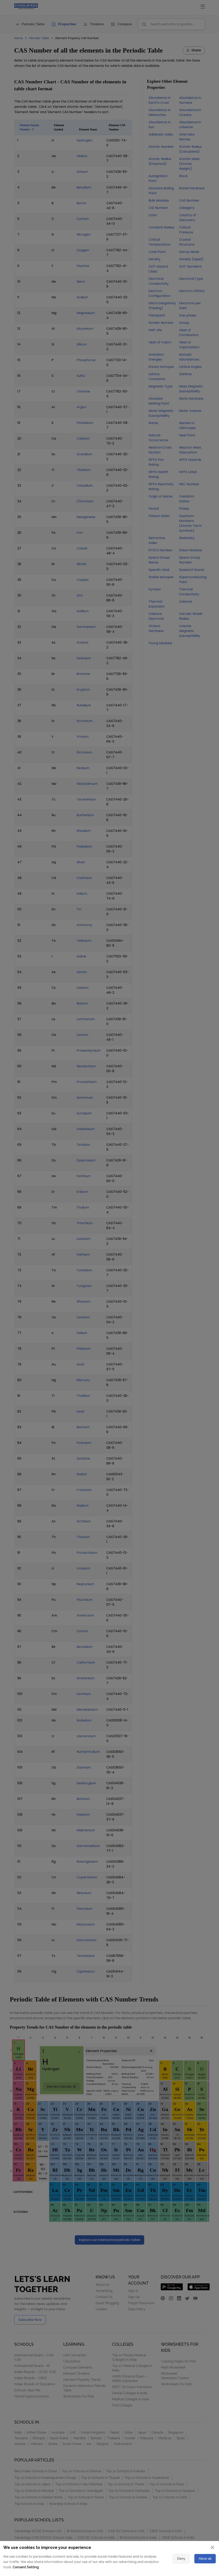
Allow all (205, 2559)
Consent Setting (26, 2567)
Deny (181, 2559)
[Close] (212, 2547)
